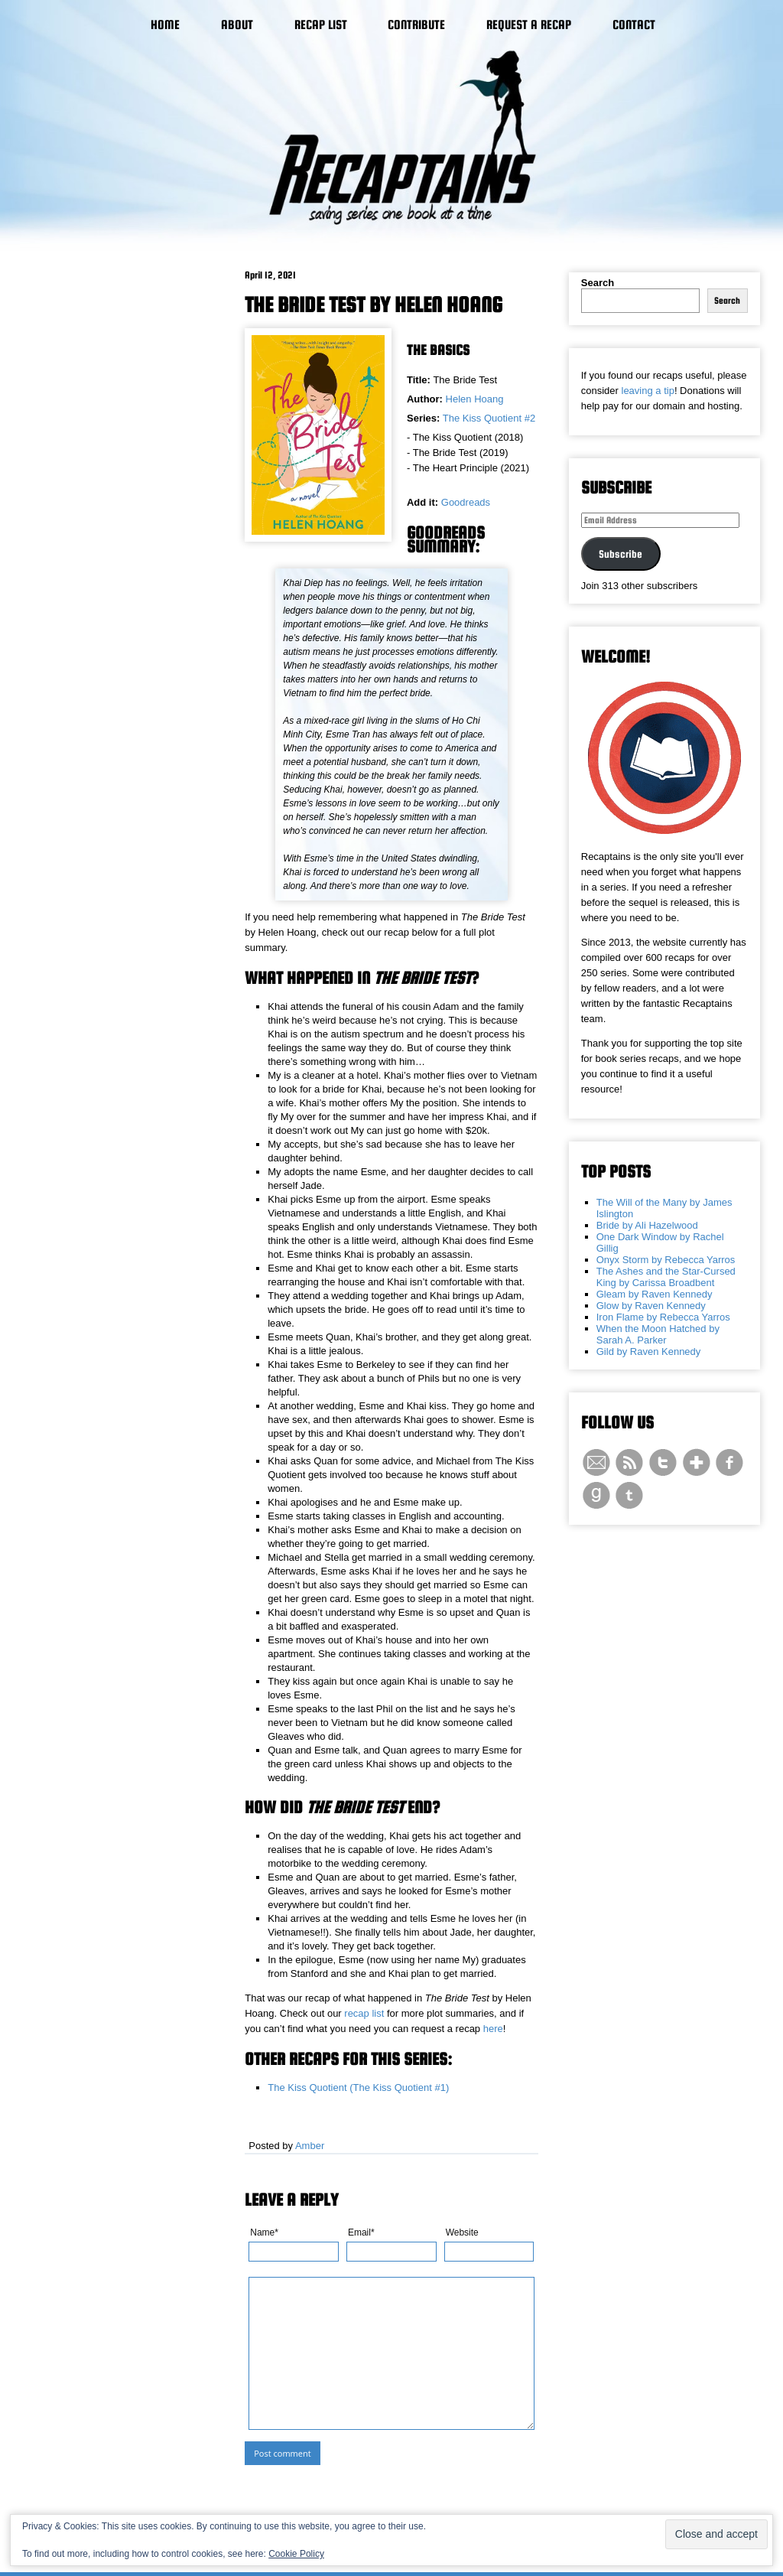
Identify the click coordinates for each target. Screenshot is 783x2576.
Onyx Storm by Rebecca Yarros (666, 1259)
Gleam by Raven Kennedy (654, 1294)
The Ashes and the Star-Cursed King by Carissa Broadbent (666, 1276)
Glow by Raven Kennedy (651, 1305)
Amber (309, 2145)
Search (597, 282)
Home (165, 25)
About (237, 25)
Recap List (320, 25)
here (493, 2028)
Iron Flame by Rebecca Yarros (663, 1317)
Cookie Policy (296, 2553)
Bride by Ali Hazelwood (647, 1225)
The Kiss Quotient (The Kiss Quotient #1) (358, 2087)
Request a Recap (528, 25)
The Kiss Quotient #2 (489, 418)
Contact (633, 25)
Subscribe (620, 554)
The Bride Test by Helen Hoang (373, 304)
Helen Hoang (475, 399)
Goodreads (465, 502)
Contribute (416, 25)
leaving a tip (648, 390)
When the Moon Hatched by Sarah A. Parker (658, 1334)
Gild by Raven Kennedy (648, 1351)
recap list (364, 2013)
